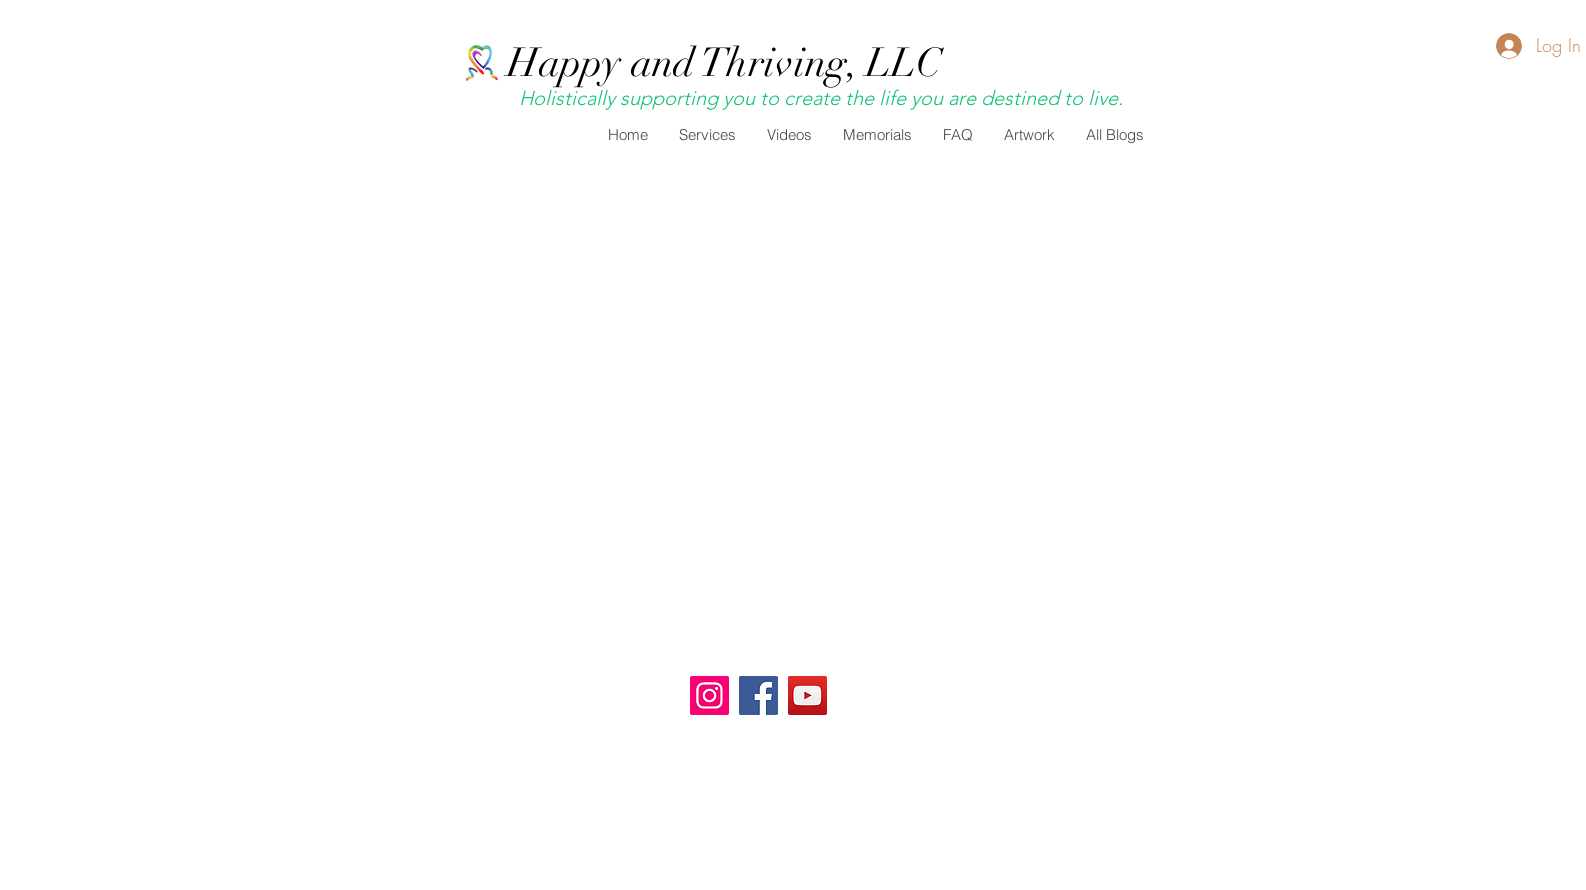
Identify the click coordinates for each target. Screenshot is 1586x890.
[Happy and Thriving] (709, 695)
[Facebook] (758, 695)
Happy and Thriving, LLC (724, 63)
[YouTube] (807, 695)
